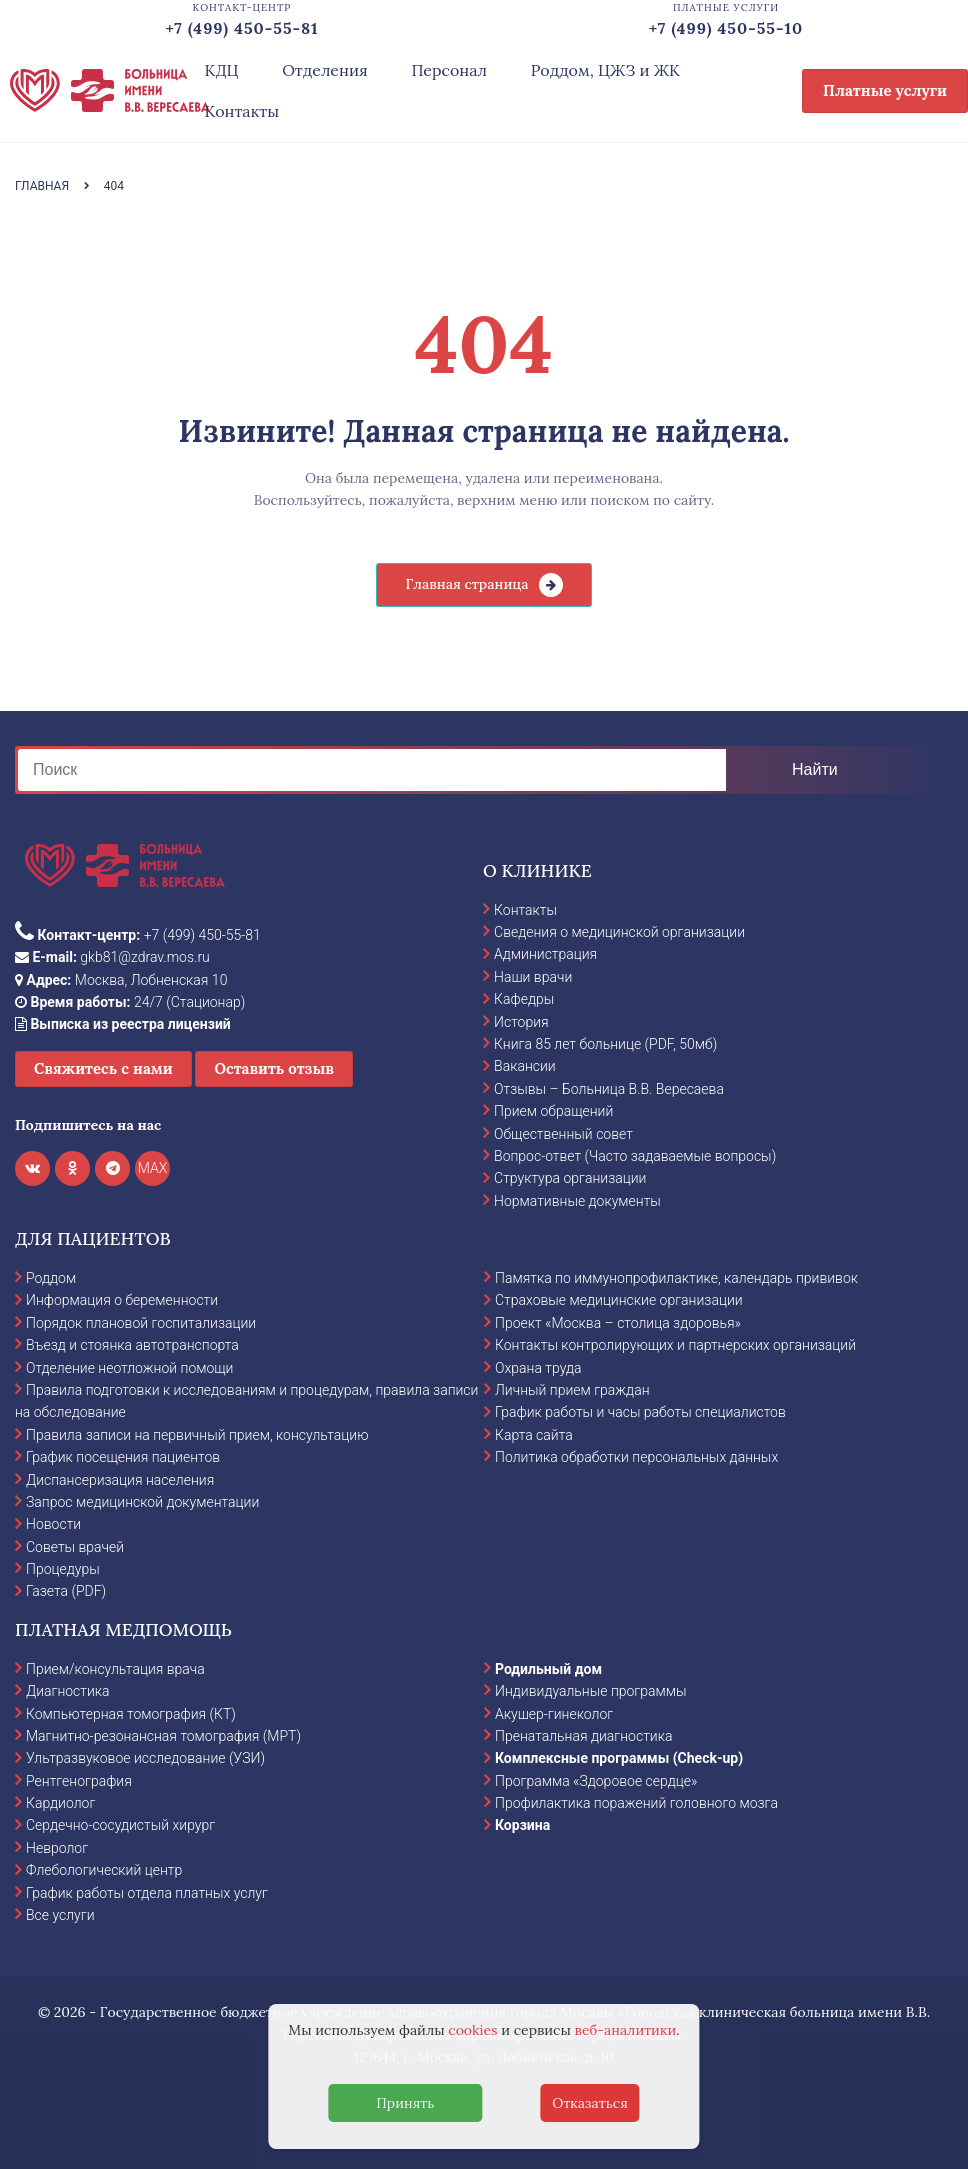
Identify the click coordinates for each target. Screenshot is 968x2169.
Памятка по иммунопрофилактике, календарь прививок (676, 1278)
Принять (405, 2103)
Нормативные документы (577, 1201)
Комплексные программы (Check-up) (619, 1758)
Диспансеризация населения (120, 1480)
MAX (153, 1168)
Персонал (449, 70)
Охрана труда (538, 1368)
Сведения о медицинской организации (619, 932)
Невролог (57, 1848)
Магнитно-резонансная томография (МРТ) (163, 1736)
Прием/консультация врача (115, 1669)
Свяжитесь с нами (103, 1068)
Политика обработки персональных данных (636, 1457)
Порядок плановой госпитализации (141, 1323)
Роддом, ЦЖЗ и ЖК (605, 70)
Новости (53, 1524)
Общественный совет (563, 1134)
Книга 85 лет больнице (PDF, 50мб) (605, 1044)
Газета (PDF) (66, 1591)
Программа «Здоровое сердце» (596, 1781)
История (521, 1022)
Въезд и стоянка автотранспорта (132, 1345)
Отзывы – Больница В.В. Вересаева (609, 1089)
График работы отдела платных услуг (147, 1893)
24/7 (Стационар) (130, 1002)
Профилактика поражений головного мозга (636, 1803)
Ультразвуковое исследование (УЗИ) (145, 1758)
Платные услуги (885, 90)
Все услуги (60, 1915)
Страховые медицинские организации (619, 1300)
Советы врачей (75, 1547)
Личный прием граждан (572, 1390)
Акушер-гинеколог (554, 1714)
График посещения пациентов (123, 1457)
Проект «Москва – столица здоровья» (618, 1323)
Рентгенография (79, 1781)
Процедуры (63, 1569)
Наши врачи (533, 977)
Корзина (522, 1825)
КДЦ (221, 70)
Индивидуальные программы (591, 1691)
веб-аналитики (626, 2030)
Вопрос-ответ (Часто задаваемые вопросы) (635, 1156)
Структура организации (570, 1178)
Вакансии (525, 1066)
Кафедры (524, 999)
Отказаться (590, 2103)
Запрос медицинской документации (142, 1502)
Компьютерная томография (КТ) (131, 1714)
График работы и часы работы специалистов (640, 1412)
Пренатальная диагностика (583, 1736)
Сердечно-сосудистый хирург (120, 1825)
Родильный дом (548, 1669)
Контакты (241, 111)
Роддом (51, 1278)
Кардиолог (60, 1803)
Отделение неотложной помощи (129, 1368)
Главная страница (466, 584)
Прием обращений (553, 1111)
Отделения (325, 70)
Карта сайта (534, 1435)
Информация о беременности (122, 1300)
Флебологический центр (104, 1870)
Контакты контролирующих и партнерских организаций (675, 1345)
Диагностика (68, 1691)
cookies (472, 2030)
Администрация (545, 954)
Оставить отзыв (274, 1068)
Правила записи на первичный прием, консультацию (197, 1435)
